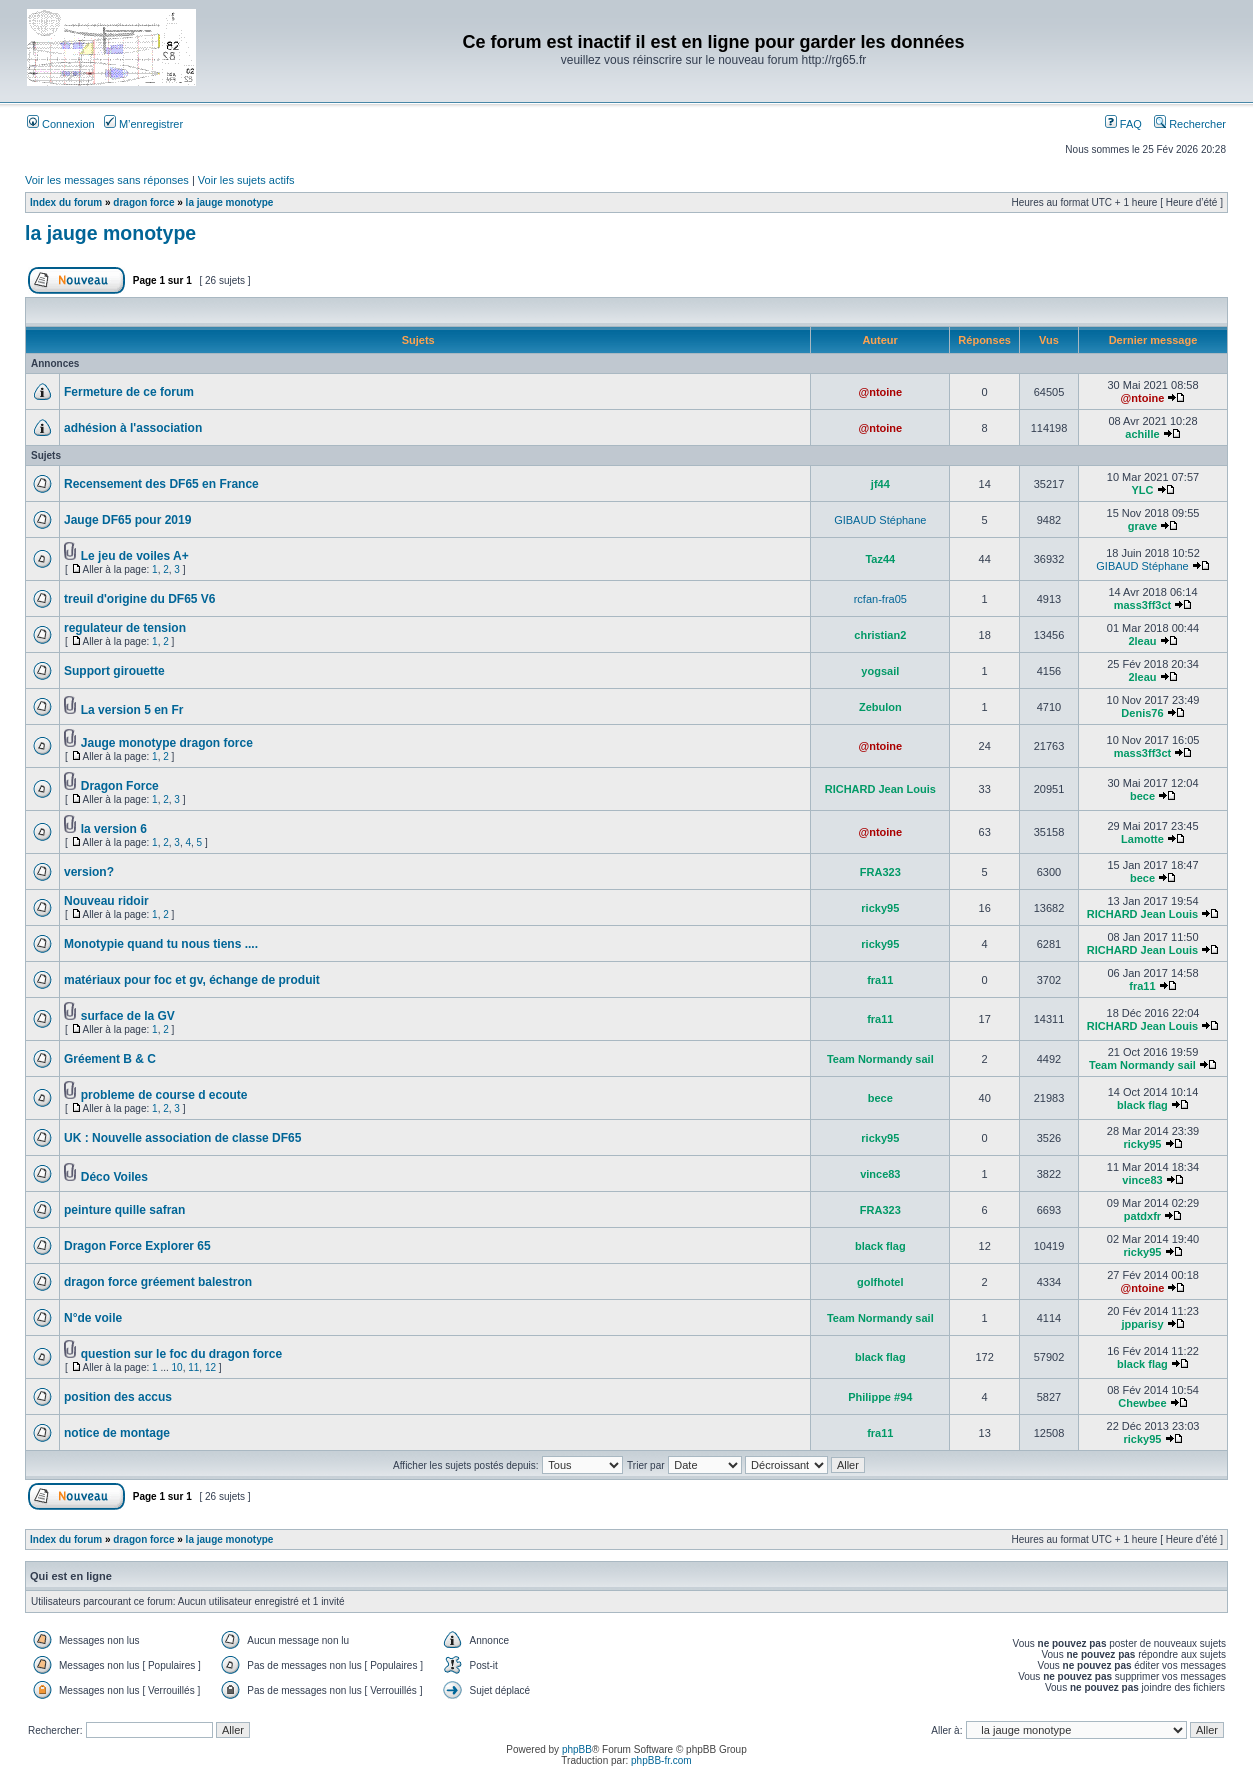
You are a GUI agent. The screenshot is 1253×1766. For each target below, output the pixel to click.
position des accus (118, 1397)
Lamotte (1142, 839)
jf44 (880, 484)
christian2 (880, 635)
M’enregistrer (143, 124)
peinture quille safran (124, 1210)
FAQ (1123, 124)
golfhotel (880, 1282)
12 (210, 1367)
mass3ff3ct (1142, 605)
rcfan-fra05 (880, 599)
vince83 (880, 1174)
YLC (1142, 490)
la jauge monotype (230, 202)
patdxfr (1142, 1216)
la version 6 (114, 829)
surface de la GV (128, 1016)
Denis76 (1142, 713)
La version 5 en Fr (132, 710)
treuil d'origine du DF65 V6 (140, 599)
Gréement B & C (110, 1059)
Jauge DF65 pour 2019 (127, 520)
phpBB (577, 1749)
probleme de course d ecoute (164, 1095)
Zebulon (880, 707)
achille (1142, 434)
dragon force (143, 202)
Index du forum (66, 202)
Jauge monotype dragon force (167, 743)
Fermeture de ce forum (129, 392)
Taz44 (880, 559)
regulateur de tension (125, 628)
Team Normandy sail (880, 1059)
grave (1142, 526)
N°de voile (93, 1318)
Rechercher (1190, 124)
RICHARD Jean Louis (880, 789)
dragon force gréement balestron (158, 1282)
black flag (1142, 1105)
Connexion (61, 124)
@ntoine (880, 392)
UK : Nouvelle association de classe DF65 (182, 1138)
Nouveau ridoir (106, 901)
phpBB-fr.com (661, 1760)
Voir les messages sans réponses (107, 180)
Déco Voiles (114, 1177)
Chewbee (1142, 1403)
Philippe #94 (880, 1397)
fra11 (880, 980)
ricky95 (880, 908)
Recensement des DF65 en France (161, 484)
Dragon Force (120, 786)
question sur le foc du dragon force (181, 1354)
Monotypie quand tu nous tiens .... (161, 944)
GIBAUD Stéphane (880, 520)
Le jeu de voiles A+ (135, 556)
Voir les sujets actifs (246, 180)
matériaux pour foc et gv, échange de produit (192, 980)
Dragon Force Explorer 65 (137, 1246)
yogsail (880, 671)
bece (1142, 796)
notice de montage (117, 1433)
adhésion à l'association (133, 428)
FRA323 (880, 872)
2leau (1142, 641)
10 (177, 1367)
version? (89, 872)
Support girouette (114, 671)
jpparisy (1142, 1324)
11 (193, 1367)
